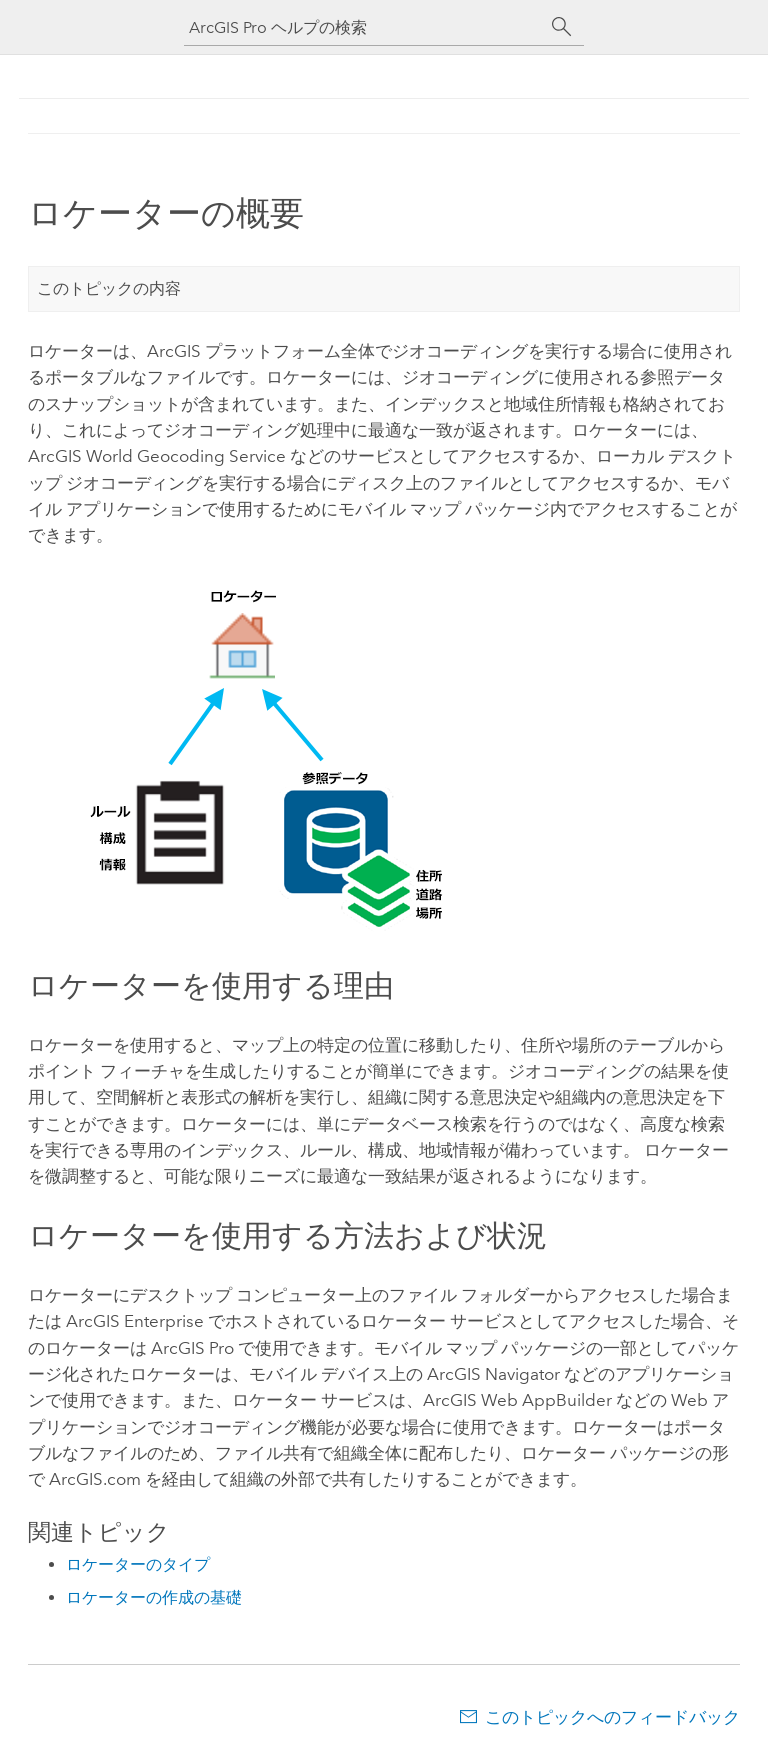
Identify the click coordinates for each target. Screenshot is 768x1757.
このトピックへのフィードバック (612, 1717)
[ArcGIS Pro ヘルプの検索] (364, 27)
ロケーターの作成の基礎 (154, 1597)
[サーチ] (562, 27)
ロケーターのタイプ (138, 1564)
